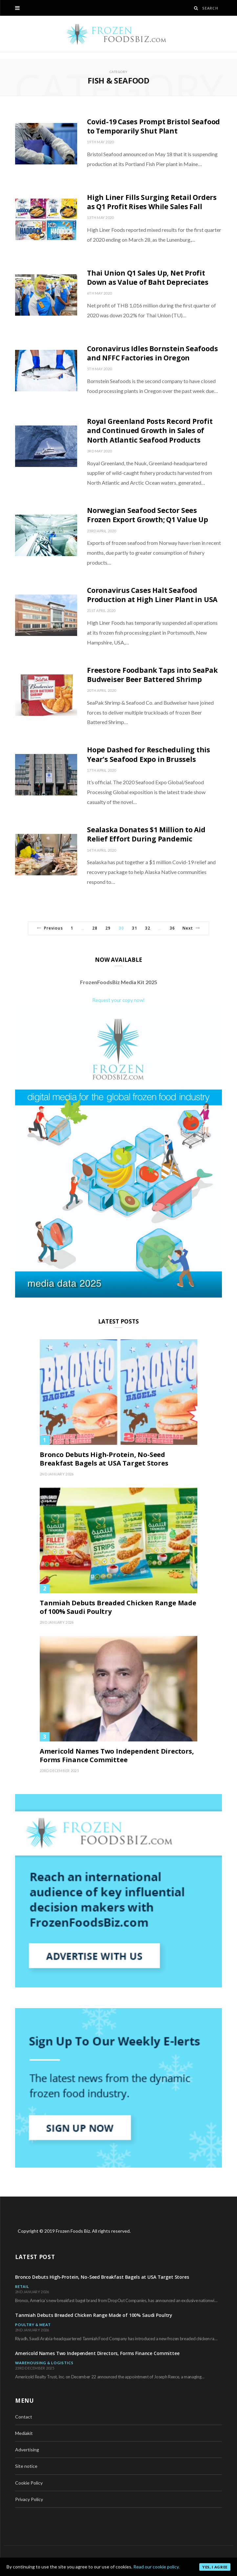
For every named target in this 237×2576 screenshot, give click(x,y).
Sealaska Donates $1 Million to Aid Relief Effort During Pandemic (146, 834)
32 (147, 928)
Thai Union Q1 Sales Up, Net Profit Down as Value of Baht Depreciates (147, 277)
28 (94, 928)
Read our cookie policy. (156, 2566)
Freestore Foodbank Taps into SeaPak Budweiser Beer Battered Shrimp (152, 675)
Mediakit (24, 2433)
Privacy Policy (29, 2499)
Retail (22, 2286)
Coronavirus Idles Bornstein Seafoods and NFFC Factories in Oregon (152, 353)
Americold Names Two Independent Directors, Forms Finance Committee (117, 1755)
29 (108, 928)
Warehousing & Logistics (44, 2363)
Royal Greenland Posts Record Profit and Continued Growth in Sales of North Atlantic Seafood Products (150, 431)
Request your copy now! (118, 1000)
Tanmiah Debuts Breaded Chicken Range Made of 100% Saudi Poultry (118, 1607)
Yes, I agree (214, 2567)
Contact (23, 2416)
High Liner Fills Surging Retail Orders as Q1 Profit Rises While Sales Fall (152, 202)
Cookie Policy (29, 2483)
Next (191, 928)
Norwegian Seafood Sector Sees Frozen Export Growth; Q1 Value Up (147, 515)
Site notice (26, 2466)
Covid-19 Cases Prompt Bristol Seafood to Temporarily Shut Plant (153, 126)
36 (172, 928)
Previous (50, 928)
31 (134, 928)
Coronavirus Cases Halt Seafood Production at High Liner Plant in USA (152, 595)
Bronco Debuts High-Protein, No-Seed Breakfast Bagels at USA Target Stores (104, 1459)
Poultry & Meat (33, 2324)
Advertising (27, 2449)
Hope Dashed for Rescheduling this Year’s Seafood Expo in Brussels (148, 754)
